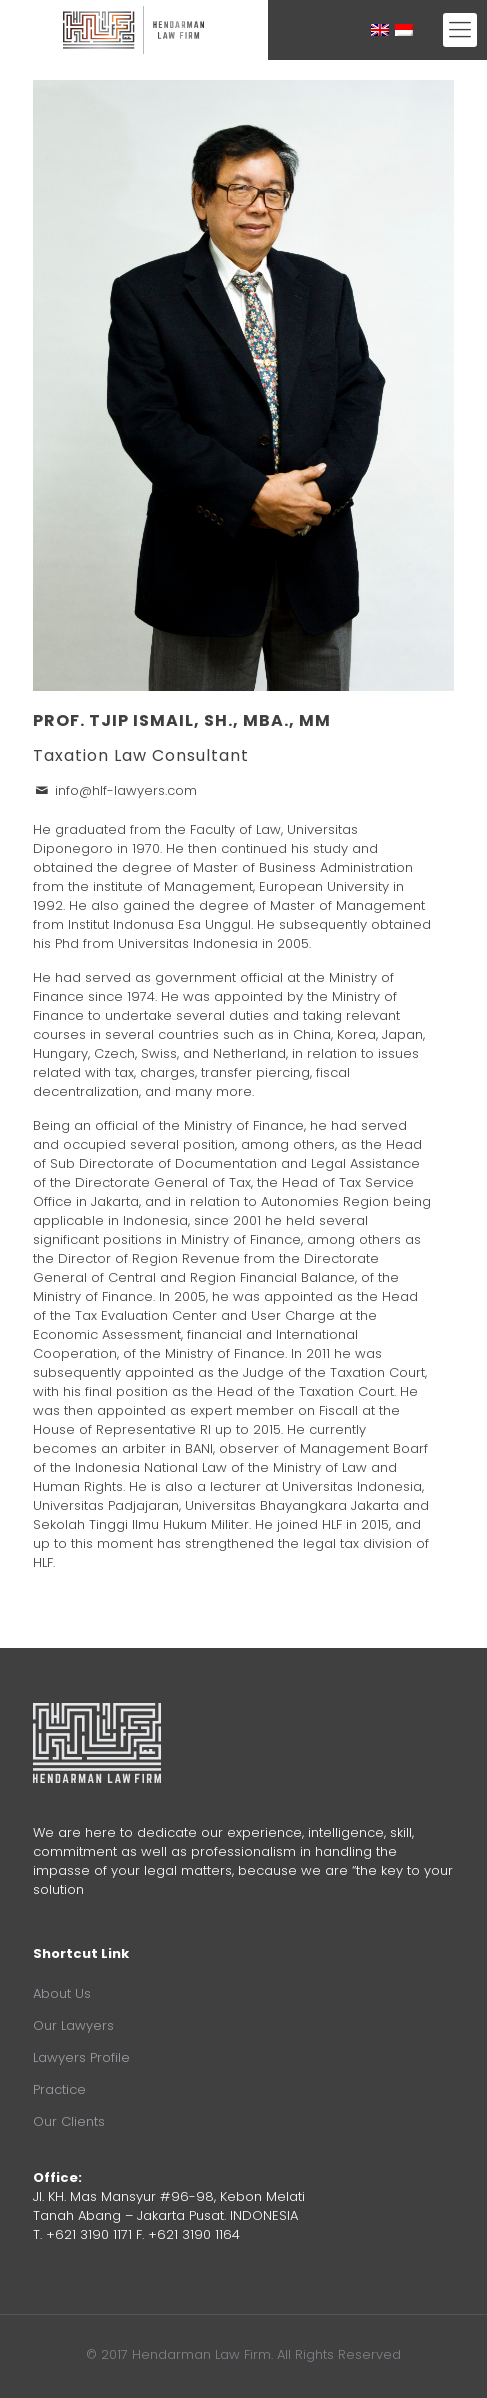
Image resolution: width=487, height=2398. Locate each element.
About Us (62, 1993)
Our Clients (69, 2121)
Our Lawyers (73, 2025)
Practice (59, 2089)
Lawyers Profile (81, 2057)
